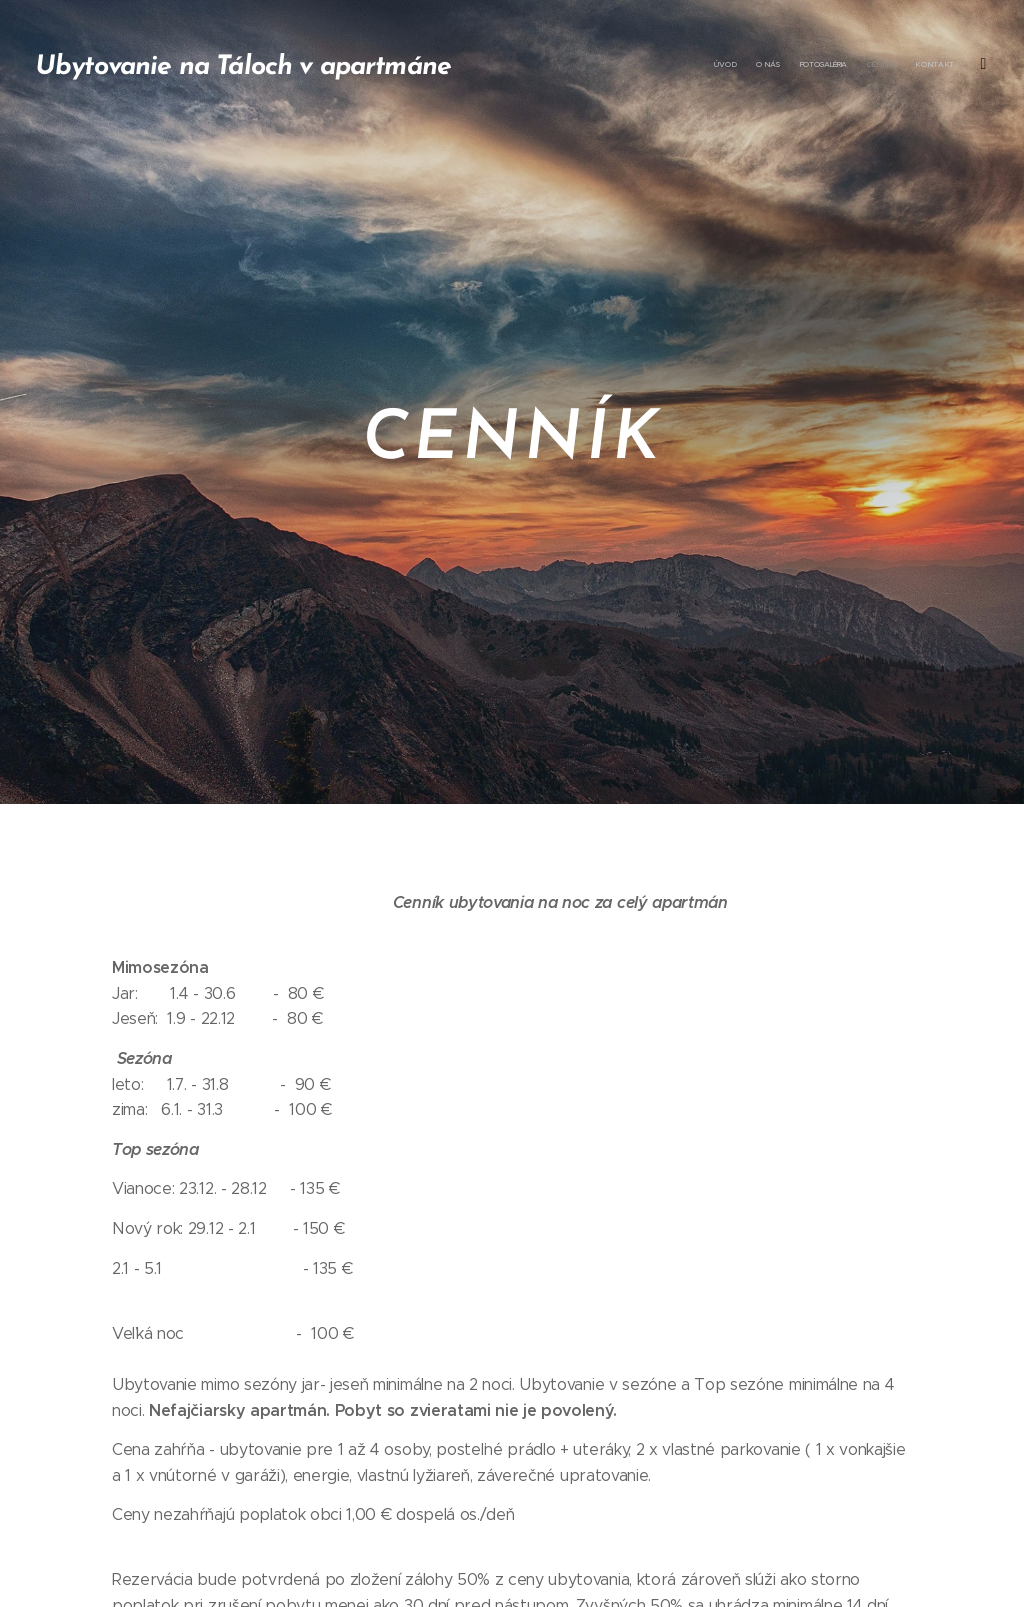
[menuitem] (871, 65)
